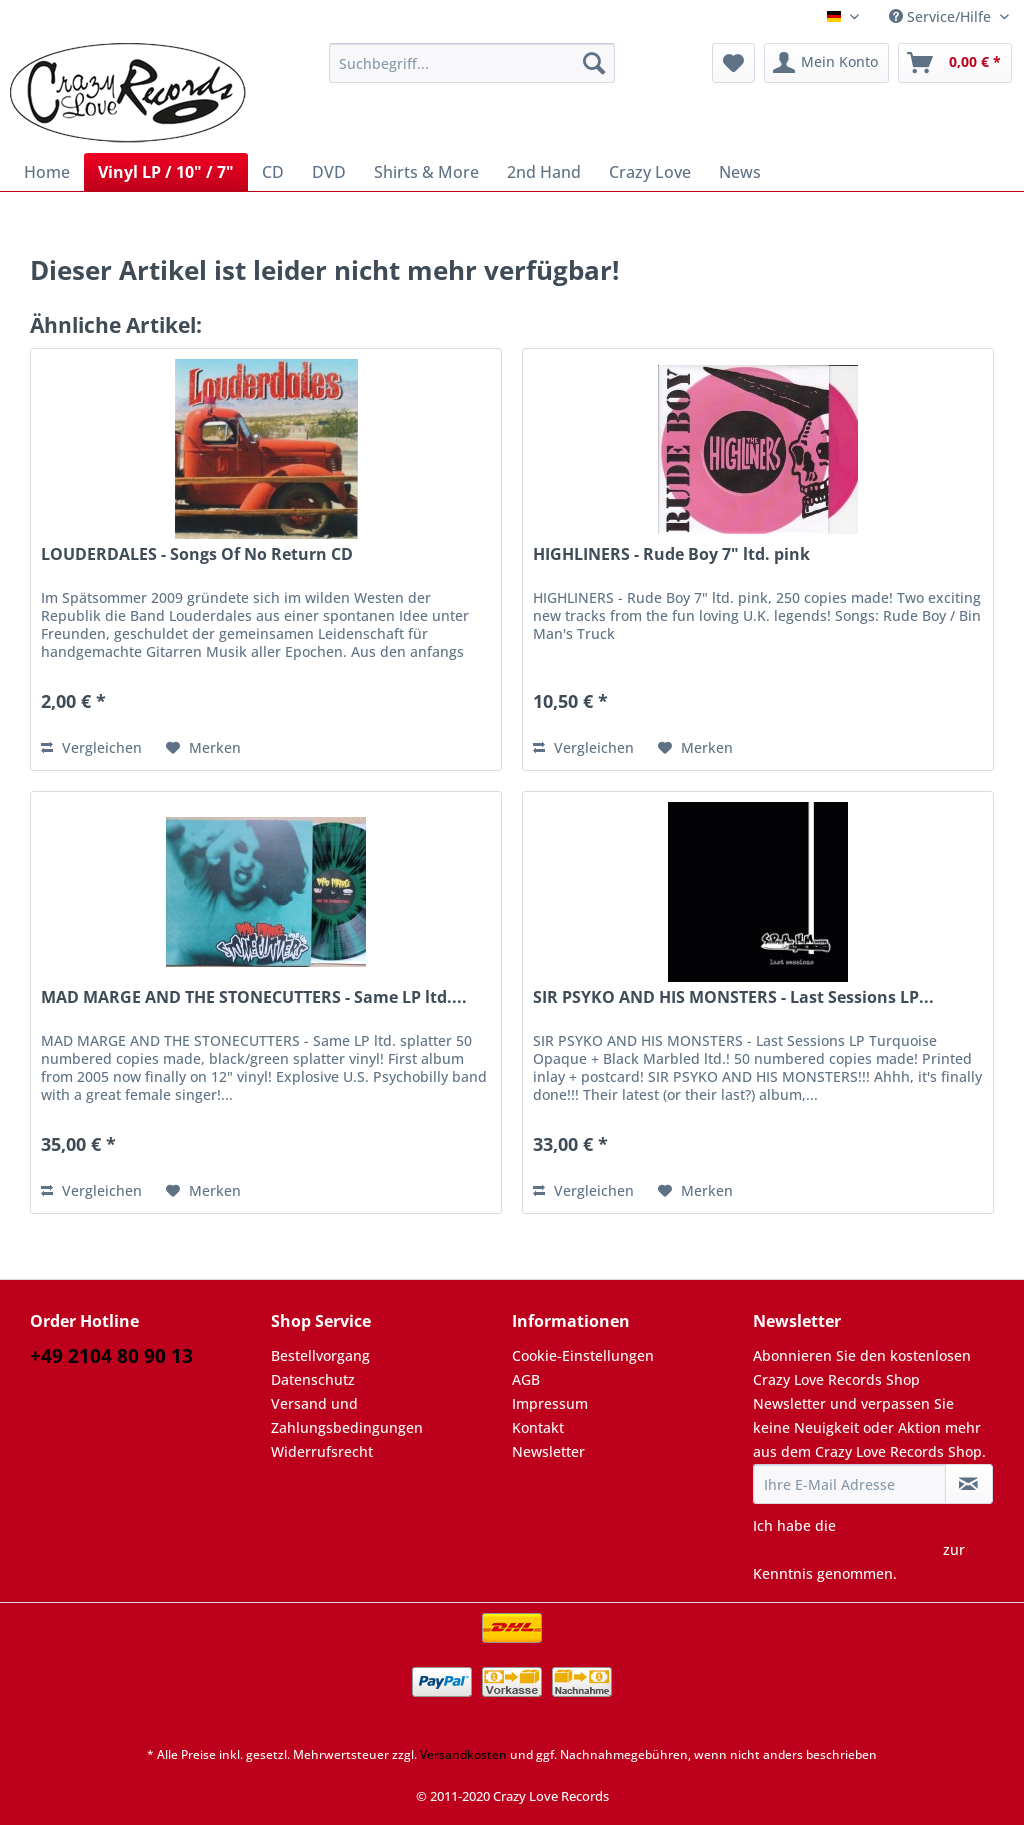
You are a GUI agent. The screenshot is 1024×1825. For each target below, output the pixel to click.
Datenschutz (313, 1379)
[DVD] (329, 172)
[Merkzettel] (733, 63)
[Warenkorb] (955, 63)
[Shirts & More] (426, 172)
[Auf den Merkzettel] (203, 748)
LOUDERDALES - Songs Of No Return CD (197, 554)
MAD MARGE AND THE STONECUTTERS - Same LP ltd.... (254, 997)
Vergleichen (91, 747)
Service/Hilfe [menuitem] (942, 16)
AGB (526, 1379)
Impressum (550, 1403)
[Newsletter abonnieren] (969, 1484)
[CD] (273, 172)
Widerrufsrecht (322, 1451)
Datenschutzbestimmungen (846, 1549)
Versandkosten (463, 1754)
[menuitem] (472, 72)
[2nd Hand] (544, 172)
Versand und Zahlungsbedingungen (347, 1415)
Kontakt (538, 1427)
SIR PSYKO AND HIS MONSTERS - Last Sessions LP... (733, 997)
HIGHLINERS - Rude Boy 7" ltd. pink (671, 554)
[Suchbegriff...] (472, 63)
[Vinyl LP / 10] (166, 172)
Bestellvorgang (320, 1355)
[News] (740, 172)
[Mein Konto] (826, 63)
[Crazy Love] (650, 172)
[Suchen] (594, 63)
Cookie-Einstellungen (583, 1355)
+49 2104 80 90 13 (111, 1356)
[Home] (47, 172)
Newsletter (548, 1451)
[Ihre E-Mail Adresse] (849, 1484)
